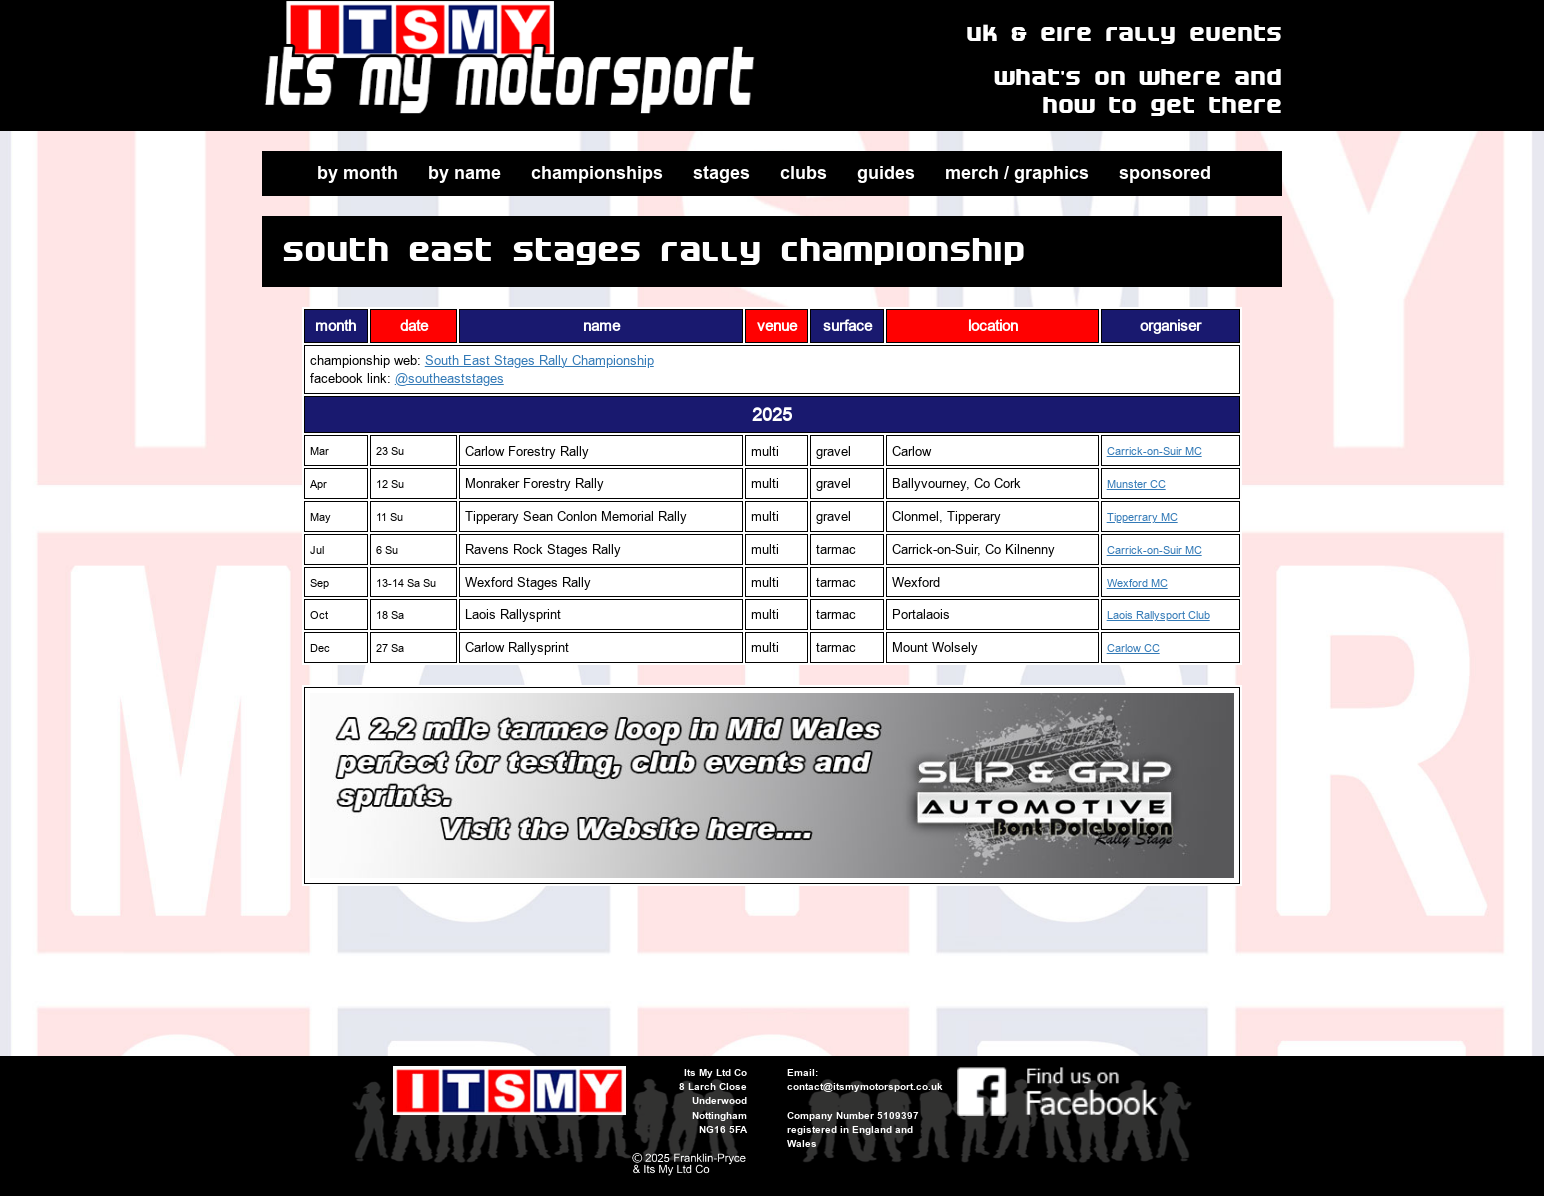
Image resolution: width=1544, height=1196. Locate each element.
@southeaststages (449, 378)
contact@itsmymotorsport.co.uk (865, 1086)
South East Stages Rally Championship (539, 360)
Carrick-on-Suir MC (1154, 451)
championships (597, 173)
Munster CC (1136, 484)
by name (464, 173)
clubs (803, 173)
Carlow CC (1133, 648)
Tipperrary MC (1142, 517)
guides (886, 173)
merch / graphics (1017, 173)
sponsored (1165, 173)
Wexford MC (1137, 583)
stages (721, 173)
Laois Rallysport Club (1158, 615)
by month (357, 173)
